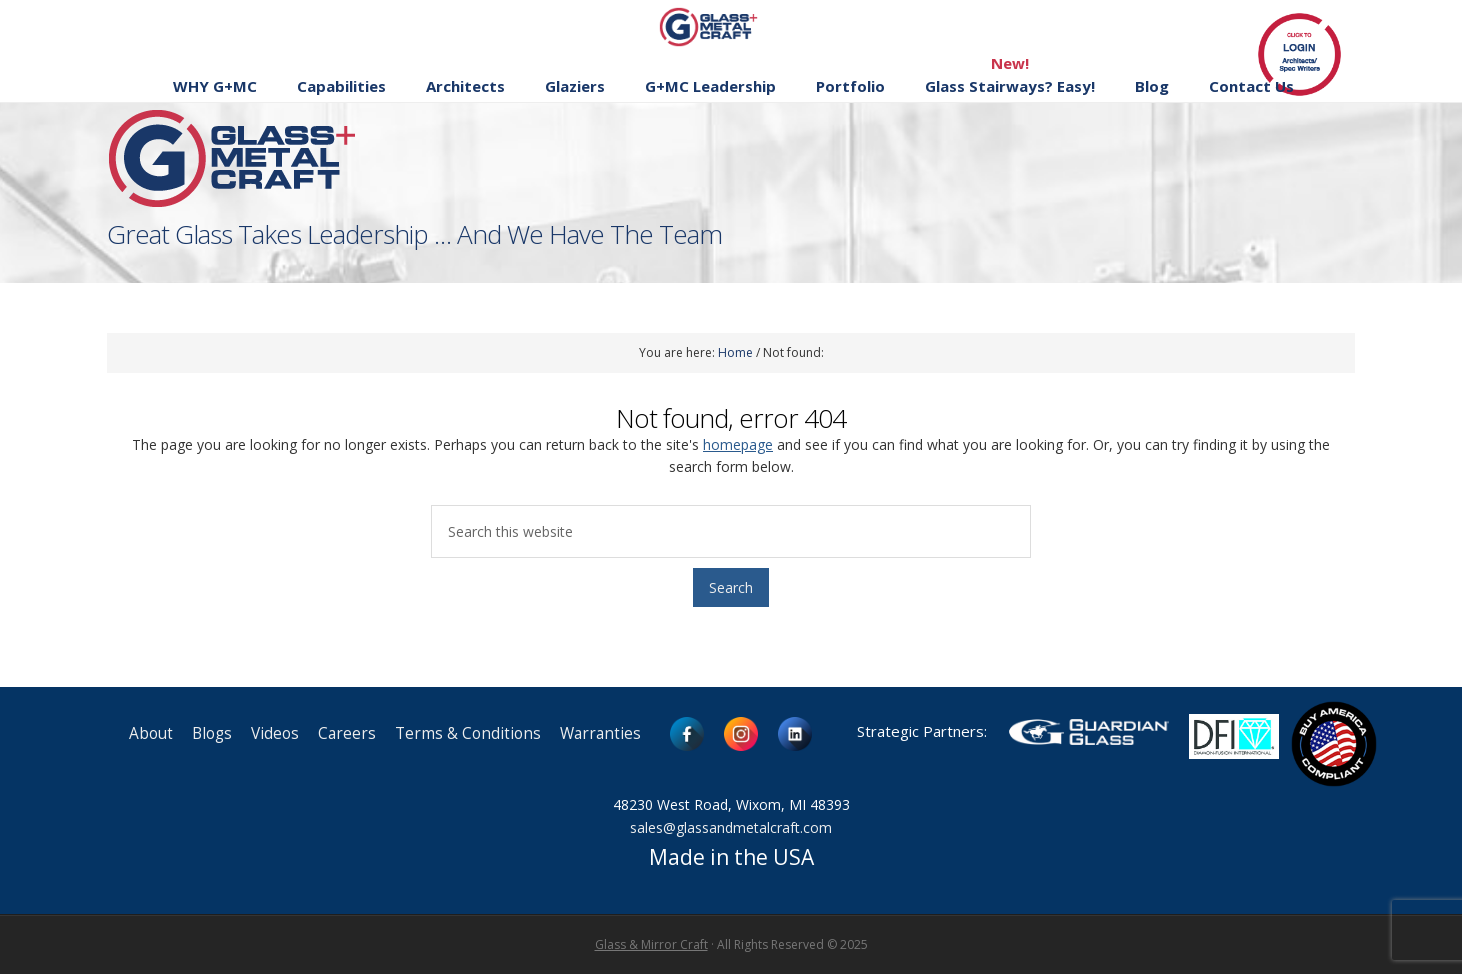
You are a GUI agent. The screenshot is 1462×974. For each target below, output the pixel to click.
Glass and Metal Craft (728, 26)
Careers (347, 733)
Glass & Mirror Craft (651, 944)
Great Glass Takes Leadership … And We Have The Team (414, 234)
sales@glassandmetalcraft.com (731, 827)
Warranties (600, 733)
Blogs (212, 733)
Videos (275, 733)
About (151, 733)
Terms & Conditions (468, 733)
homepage (738, 444)
